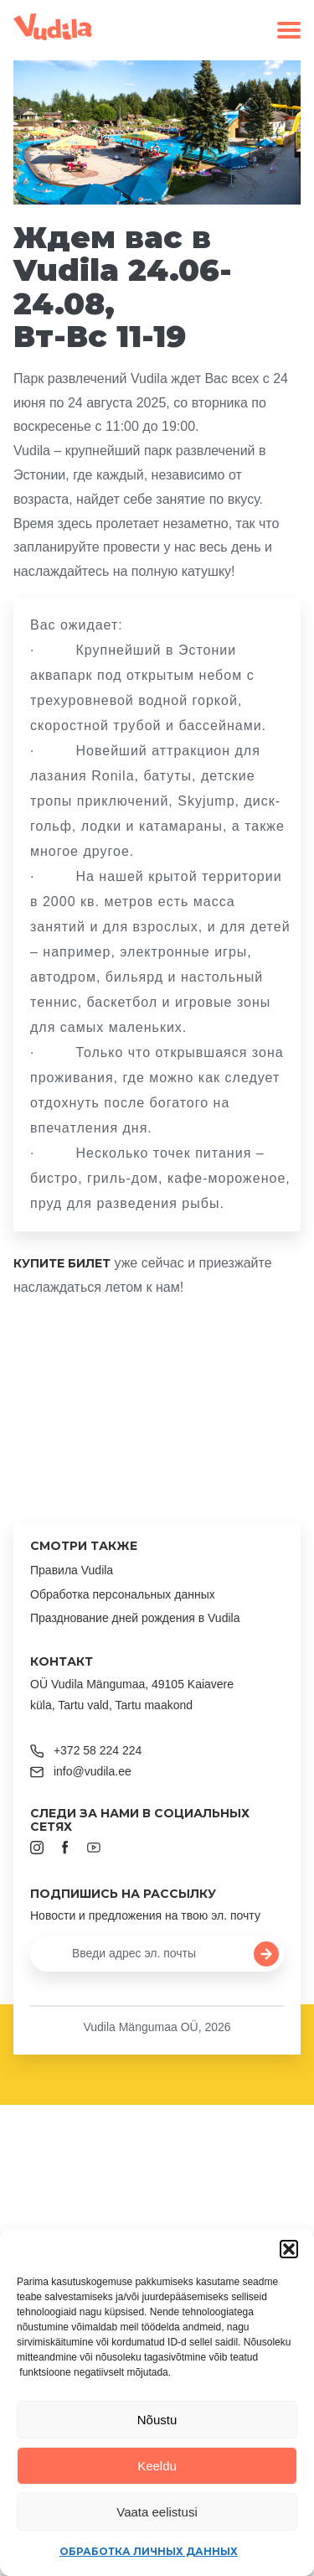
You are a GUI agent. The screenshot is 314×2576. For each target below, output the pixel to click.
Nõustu (157, 2420)
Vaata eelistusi (156, 2512)
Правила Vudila (71, 1570)
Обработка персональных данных (122, 1594)
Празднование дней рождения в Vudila (134, 1618)
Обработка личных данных (148, 2551)
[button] (289, 2249)
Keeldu (157, 2466)
